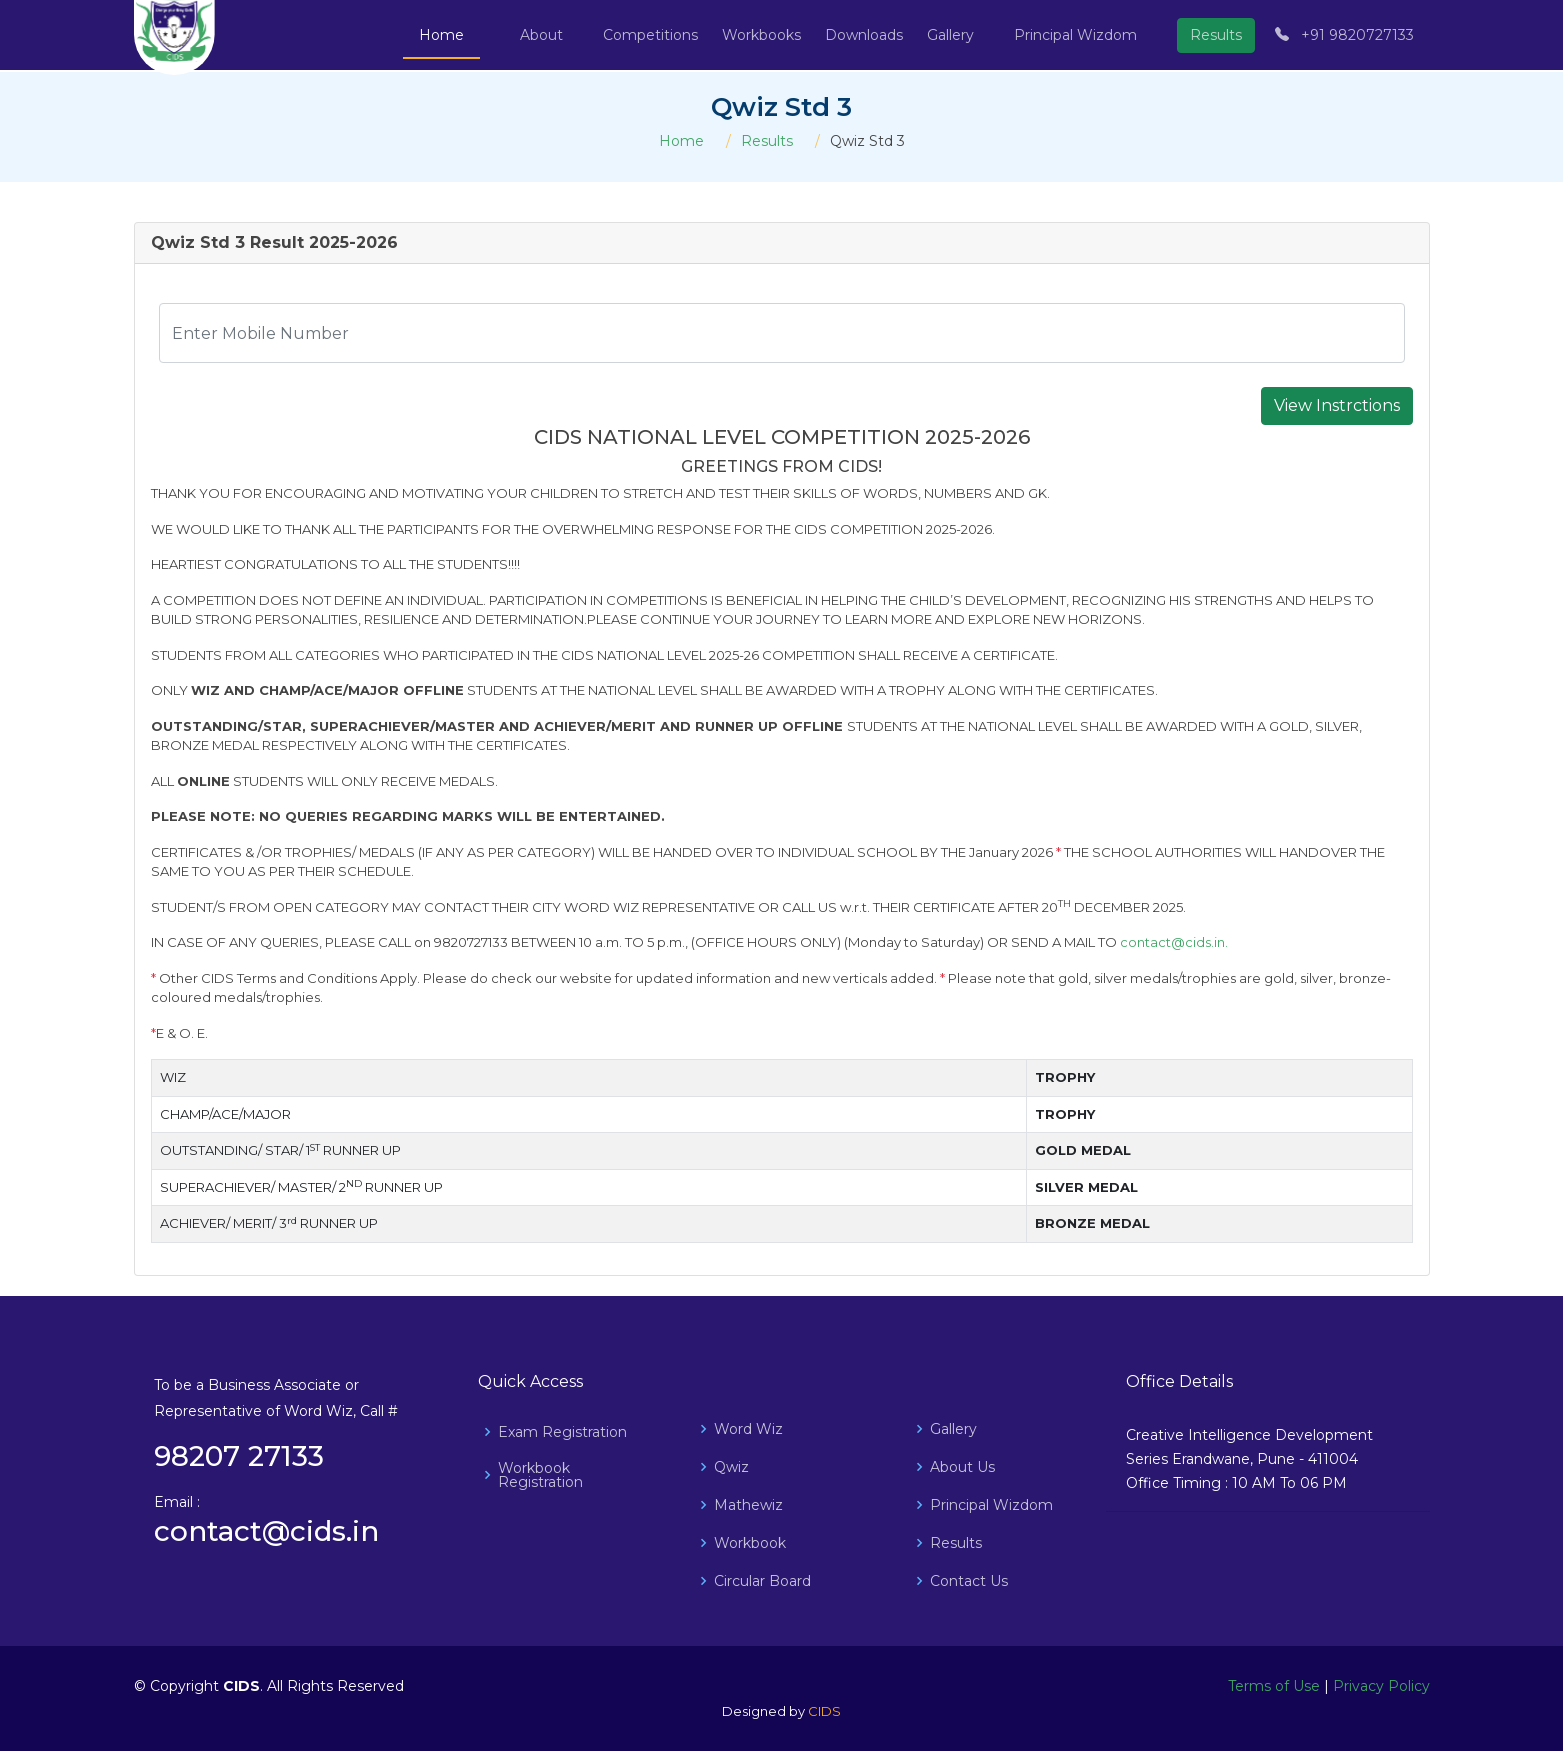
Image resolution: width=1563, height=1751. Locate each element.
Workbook (750, 1543)
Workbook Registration (540, 1475)
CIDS (824, 1711)
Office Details (1179, 1381)
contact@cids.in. (1174, 942)
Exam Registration (562, 1432)
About (541, 35)
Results (767, 141)
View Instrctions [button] (1337, 405)
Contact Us (969, 1581)
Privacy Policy (1381, 1686)
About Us (962, 1467)
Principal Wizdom (1075, 35)
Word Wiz (748, 1429)
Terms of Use (1274, 1686)
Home (441, 35)
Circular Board (762, 1581)
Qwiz (731, 1467)
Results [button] (1216, 35)
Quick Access (530, 1381)
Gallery (953, 1429)
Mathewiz (748, 1505)
